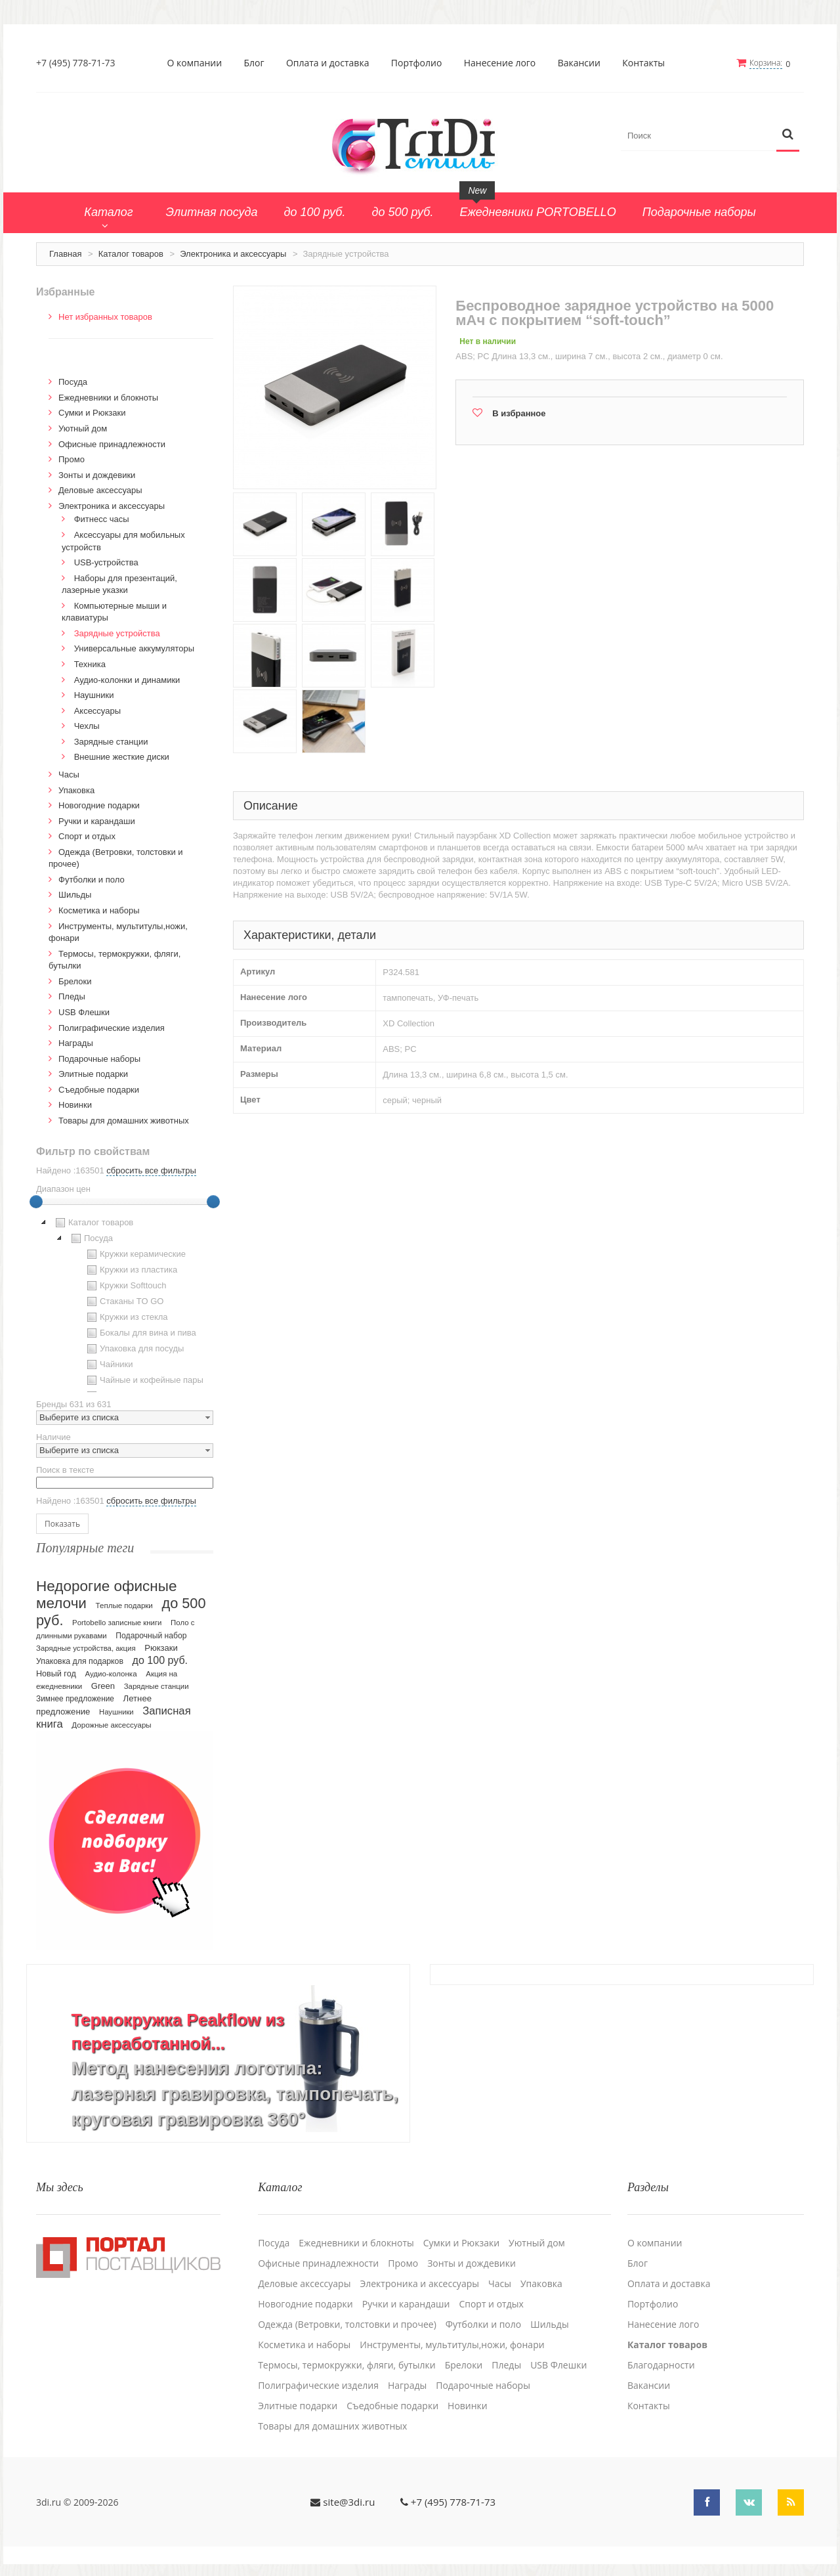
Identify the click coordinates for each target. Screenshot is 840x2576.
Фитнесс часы (101, 519)
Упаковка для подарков (79, 1660)
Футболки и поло (91, 879)
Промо (71, 459)
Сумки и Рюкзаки (92, 413)
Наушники (94, 694)
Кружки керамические (135, 1254)
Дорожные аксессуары (111, 1724)
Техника (90, 663)
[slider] (36, 1201)
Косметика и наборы (99, 910)
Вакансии (579, 63)
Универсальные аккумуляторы (134, 648)
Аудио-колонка (110, 1673)
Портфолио (416, 63)
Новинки (75, 1105)
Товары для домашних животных (123, 1120)
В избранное (518, 413)
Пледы (71, 996)
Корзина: (766, 62)
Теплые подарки (124, 1605)
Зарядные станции (111, 741)
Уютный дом (82, 428)
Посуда (72, 382)
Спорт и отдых (87, 835)
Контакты (644, 63)
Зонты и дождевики (96, 474)
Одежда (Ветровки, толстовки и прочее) (347, 2323)
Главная (65, 253)
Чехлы (87, 726)
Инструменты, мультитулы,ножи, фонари (452, 2343)
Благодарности (661, 2364)
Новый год (56, 1673)
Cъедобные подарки (98, 1089)
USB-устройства (106, 562)
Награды (75, 1042)
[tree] (124, 1303)
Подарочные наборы (99, 1058)
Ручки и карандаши (96, 820)
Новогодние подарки (99, 805)
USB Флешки (84, 1011)
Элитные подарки (93, 1073)
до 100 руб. (160, 1659)
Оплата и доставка (327, 63)
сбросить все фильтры (151, 1170)
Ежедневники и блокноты (108, 397)
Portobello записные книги (116, 1622)
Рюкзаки (161, 1647)
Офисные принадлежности (111, 443)
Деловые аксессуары (100, 490)
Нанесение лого (500, 63)
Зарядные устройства (117, 633)
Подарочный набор (151, 1635)
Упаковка (76, 790)
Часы (68, 774)
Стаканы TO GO (123, 1301)
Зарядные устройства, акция (86, 1647)
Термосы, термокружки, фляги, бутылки (347, 2364)
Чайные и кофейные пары (143, 1380)
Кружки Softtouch (125, 1286)
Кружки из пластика (130, 1270)
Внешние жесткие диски (121, 757)
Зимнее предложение (75, 1698)
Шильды (74, 895)
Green (103, 1685)
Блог (254, 63)
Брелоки (74, 981)
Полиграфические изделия (111, 1027)
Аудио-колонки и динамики (127, 679)
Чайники (108, 1364)
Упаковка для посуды (134, 1349)
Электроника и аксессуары (233, 253)
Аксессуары (97, 710)
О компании (194, 63)
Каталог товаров (130, 253)
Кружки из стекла (126, 1317)
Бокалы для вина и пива (140, 1333)
